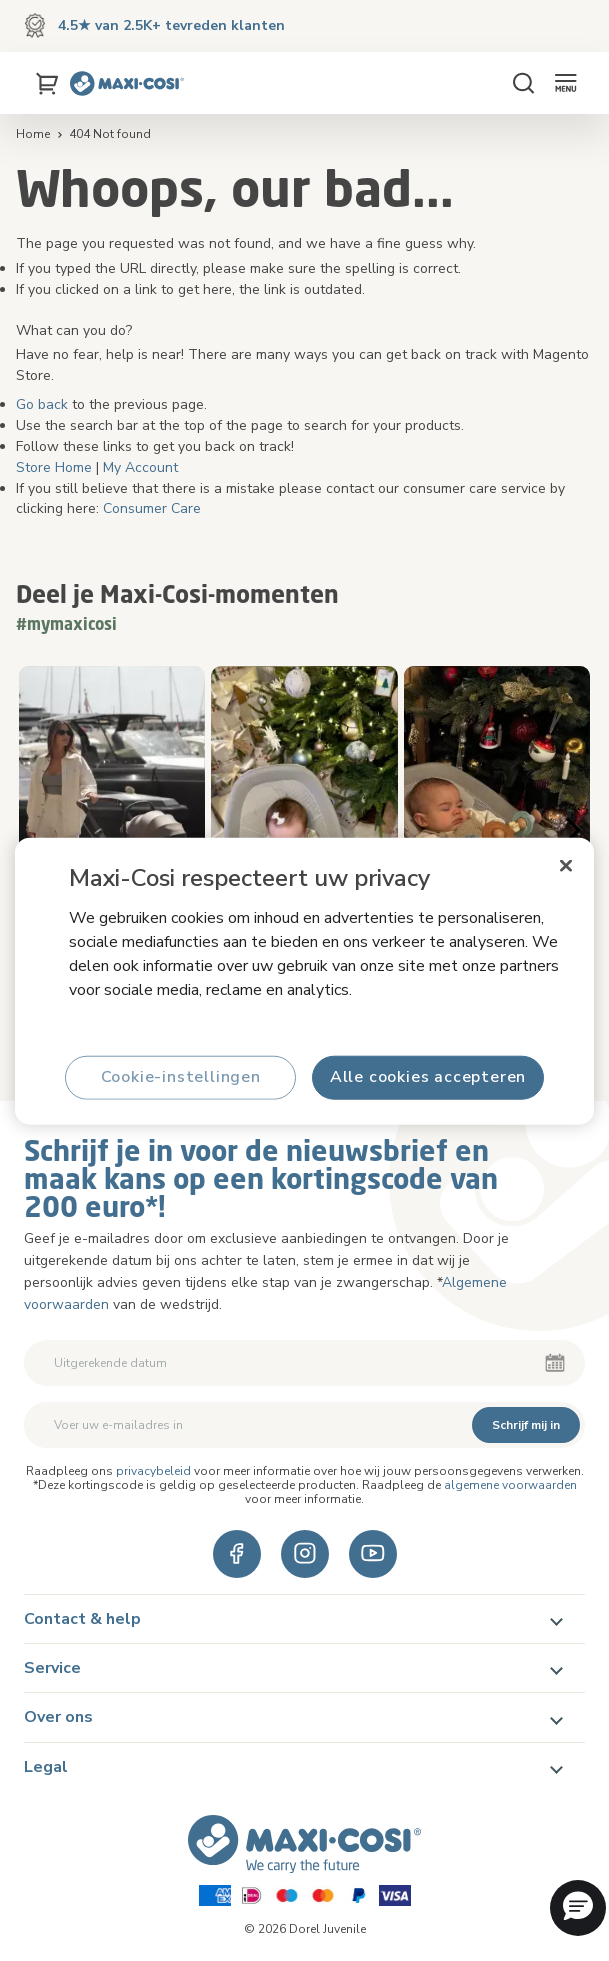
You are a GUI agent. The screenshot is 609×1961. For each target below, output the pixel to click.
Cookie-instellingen (181, 1077)
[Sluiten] (566, 865)
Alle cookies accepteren (428, 1077)
